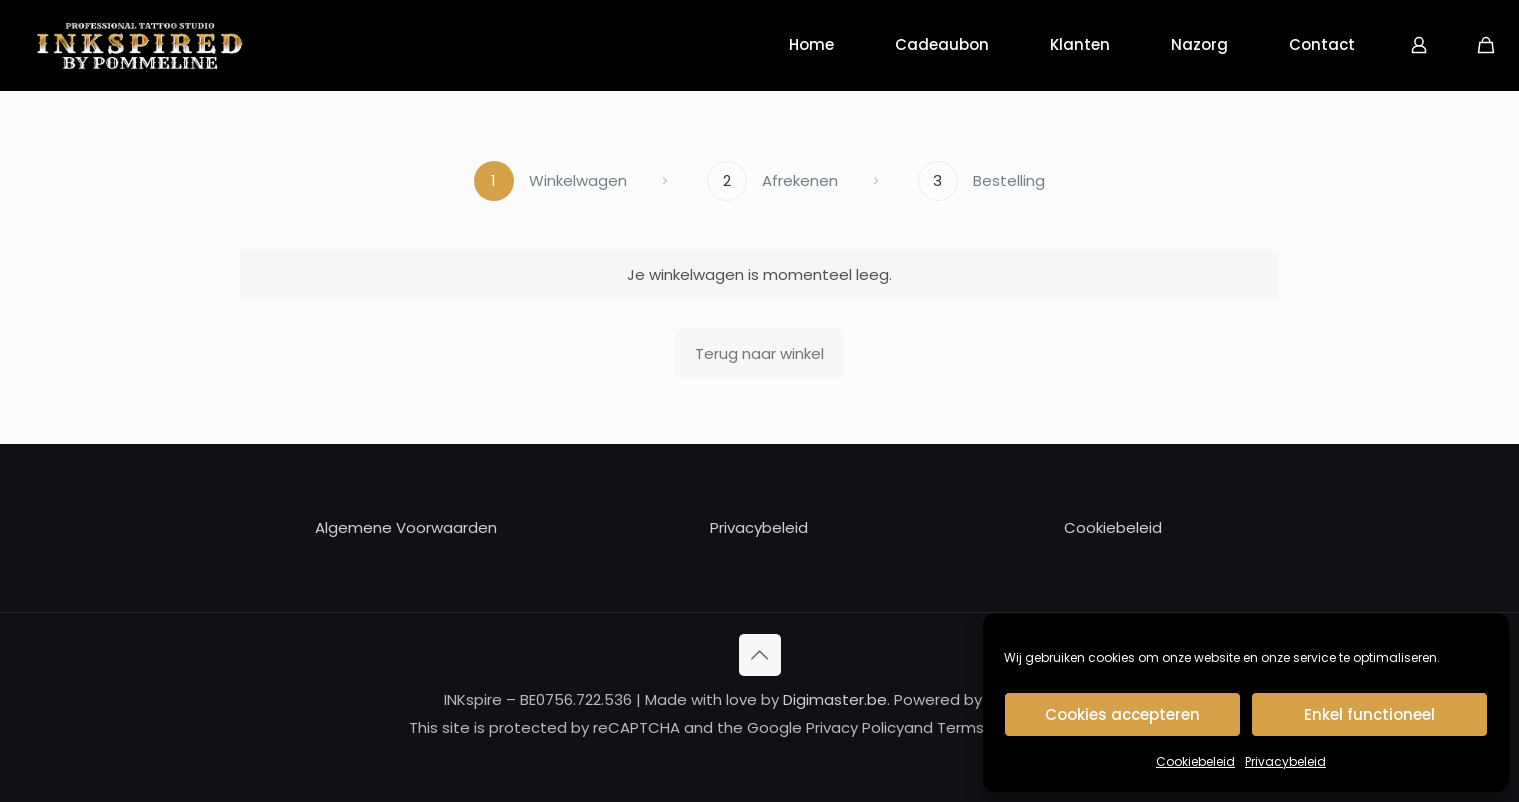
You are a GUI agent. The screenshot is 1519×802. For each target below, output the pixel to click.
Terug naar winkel (759, 353)
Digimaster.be (835, 699)
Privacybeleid (1285, 761)
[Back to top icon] (760, 655)
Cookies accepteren (1122, 714)
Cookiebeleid (1195, 761)
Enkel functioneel (1369, 714)
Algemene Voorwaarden (406, 527)
